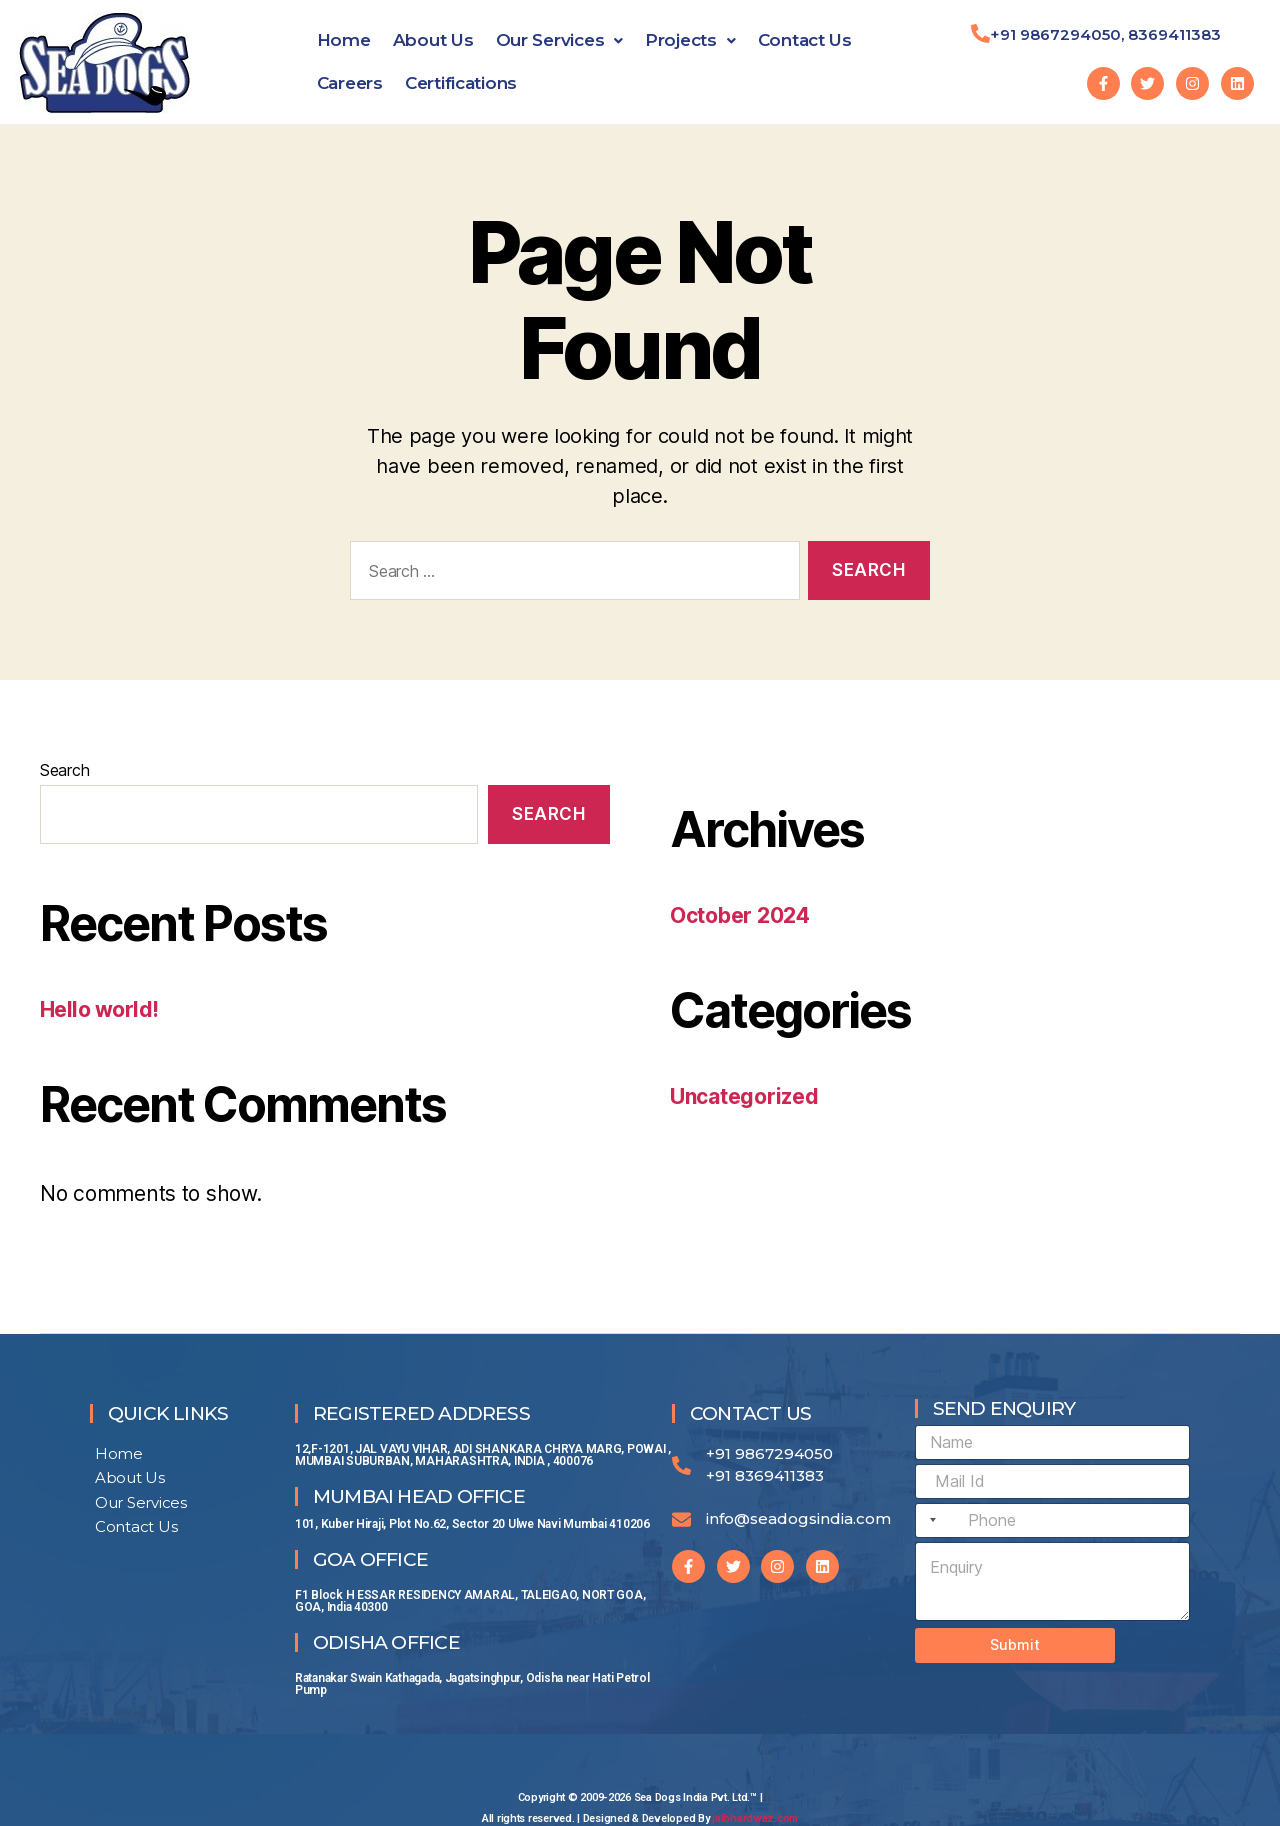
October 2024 (740, 915)
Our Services (560, 40)
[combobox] (929, 1520)
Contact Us (805, 40)
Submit (1015, 1644)
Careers (350, 83)
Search (64, 770)
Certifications (461, 83)
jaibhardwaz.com (755, 1818)
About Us (433, 40)
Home (344, 40)
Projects (690, 40)
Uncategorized (744, 1096)
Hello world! (99, 1009)
